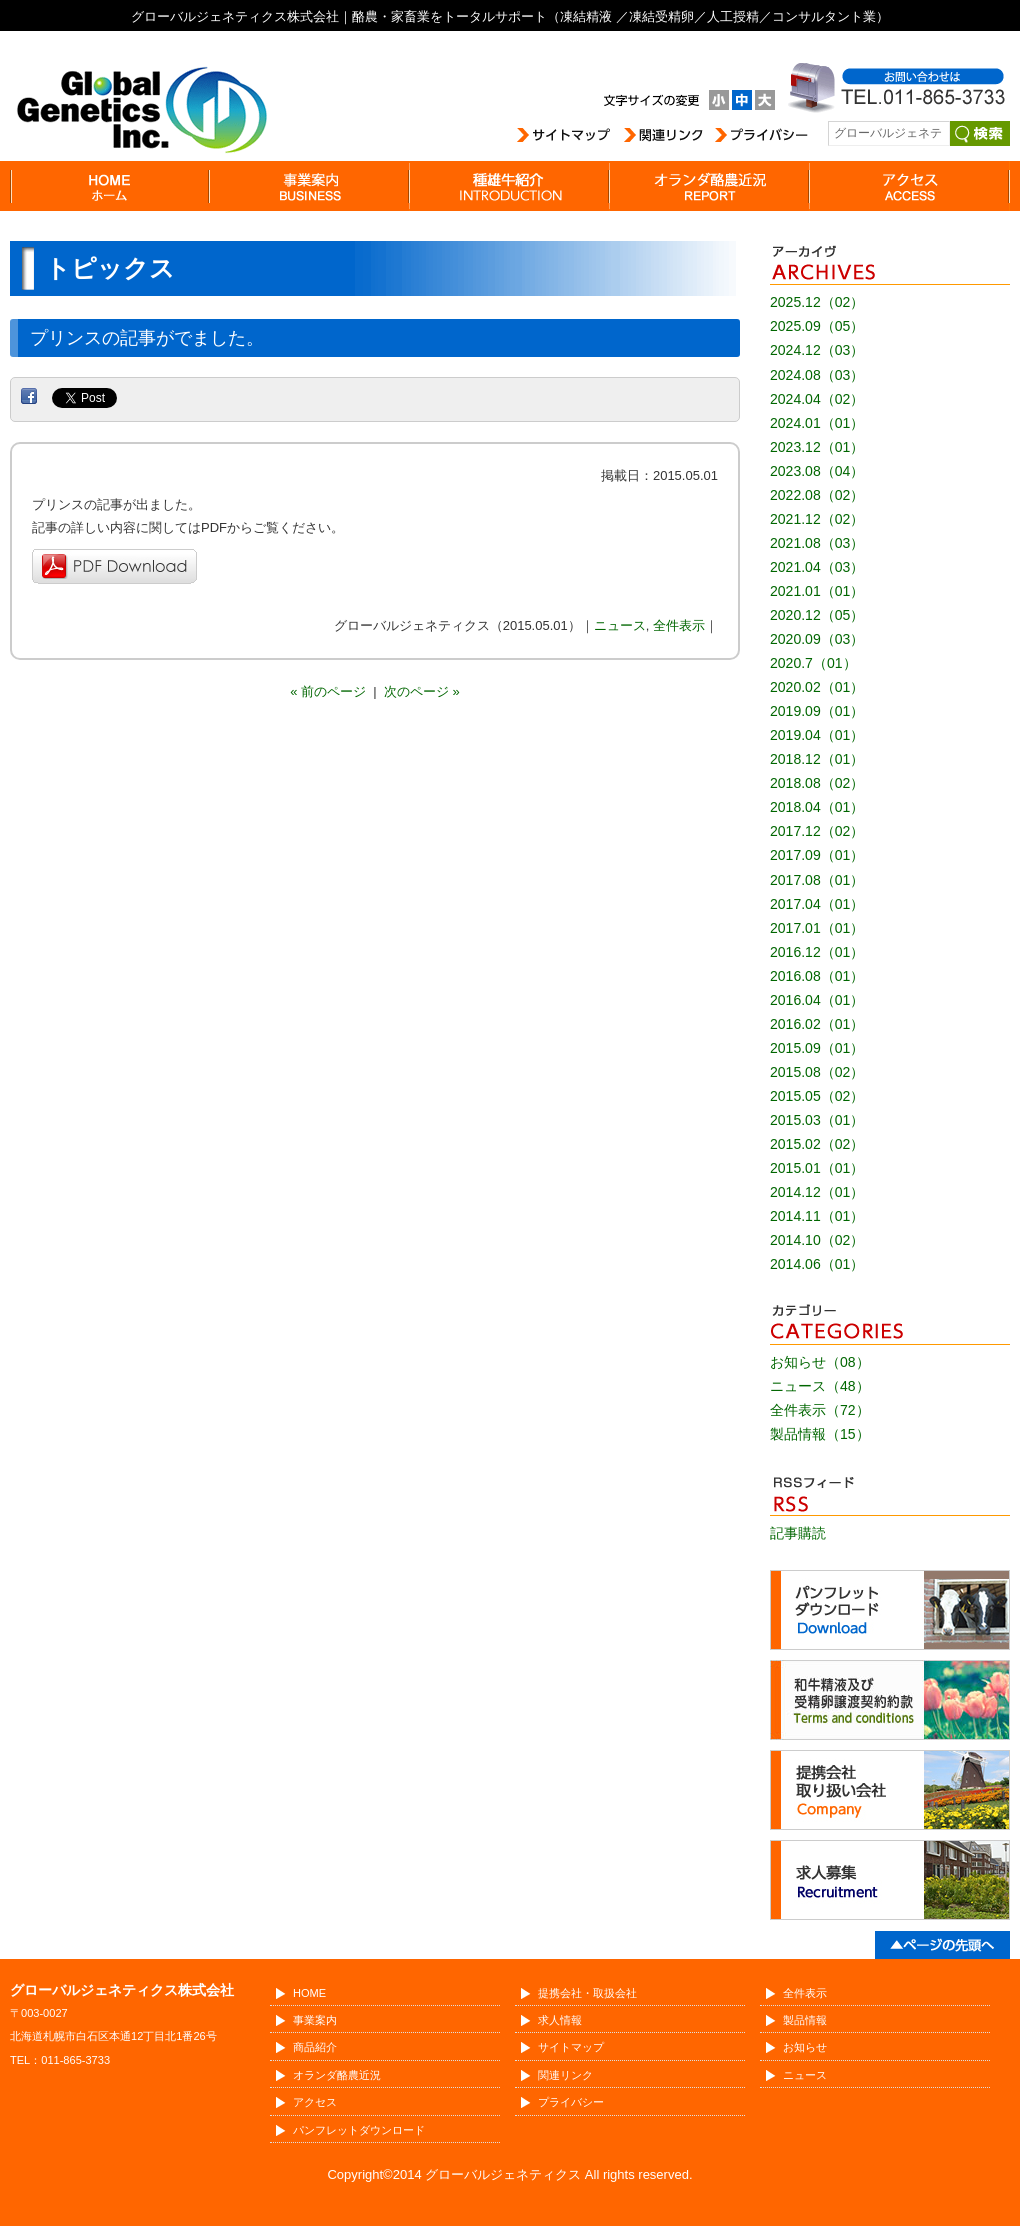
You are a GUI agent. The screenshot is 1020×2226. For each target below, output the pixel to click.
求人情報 (560, 2020)
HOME (309, 1993)
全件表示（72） (820, 1410)
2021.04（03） (817, 567)
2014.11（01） (817, 1216)
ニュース (620, 625)
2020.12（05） (817, 615)
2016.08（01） (817, 976)
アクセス (315, 2102)
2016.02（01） (817, 1024)
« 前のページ (328, 691)
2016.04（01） (817, 1000)
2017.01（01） (817, 928)
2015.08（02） (817, 1072)
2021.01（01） (817, 591)
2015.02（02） (817, 1144)
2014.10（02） (817, 1240)
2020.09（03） (817, 639)
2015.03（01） (817, 1120)
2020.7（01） (813, 663)
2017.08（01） (817, 880)
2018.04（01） (817, 807)
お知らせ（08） (820, 1362)
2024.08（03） (817, 375)
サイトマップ (571, 2047)
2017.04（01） (817, 904)
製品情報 (805, 2020)
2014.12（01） (817, 1192)
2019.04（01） (817, 735)
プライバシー (571, 2102)
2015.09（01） (817, 1048)
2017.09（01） (817, 855)
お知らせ (805, 2047)
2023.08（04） (817, 471)
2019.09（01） (817, 711)
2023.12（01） (817, 447)
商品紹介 (315, 2047)
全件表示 (679, 625)
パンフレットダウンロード (359, 2130)
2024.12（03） (817, 350)
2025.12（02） (817, 302)
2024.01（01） (817, 423)
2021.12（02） (817, 519)
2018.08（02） (817, 783)
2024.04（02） (817, 399)
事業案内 (315, 2020)
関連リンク (565, 2075)
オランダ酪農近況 (337, 2075)
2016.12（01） (817, 952)
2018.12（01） (817, 759)
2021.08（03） (817, 543)
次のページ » (422, 691)
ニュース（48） (820, 1386)
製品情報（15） (820, 1434)
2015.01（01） (817, 1168)
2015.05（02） (817, 1096)
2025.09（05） (817, 326)
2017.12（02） (817, 831)
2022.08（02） (817, 495)
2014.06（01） (817, 1264)
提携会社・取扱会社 (587, 1993)
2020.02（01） (817, 687)
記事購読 (798, 1533)
